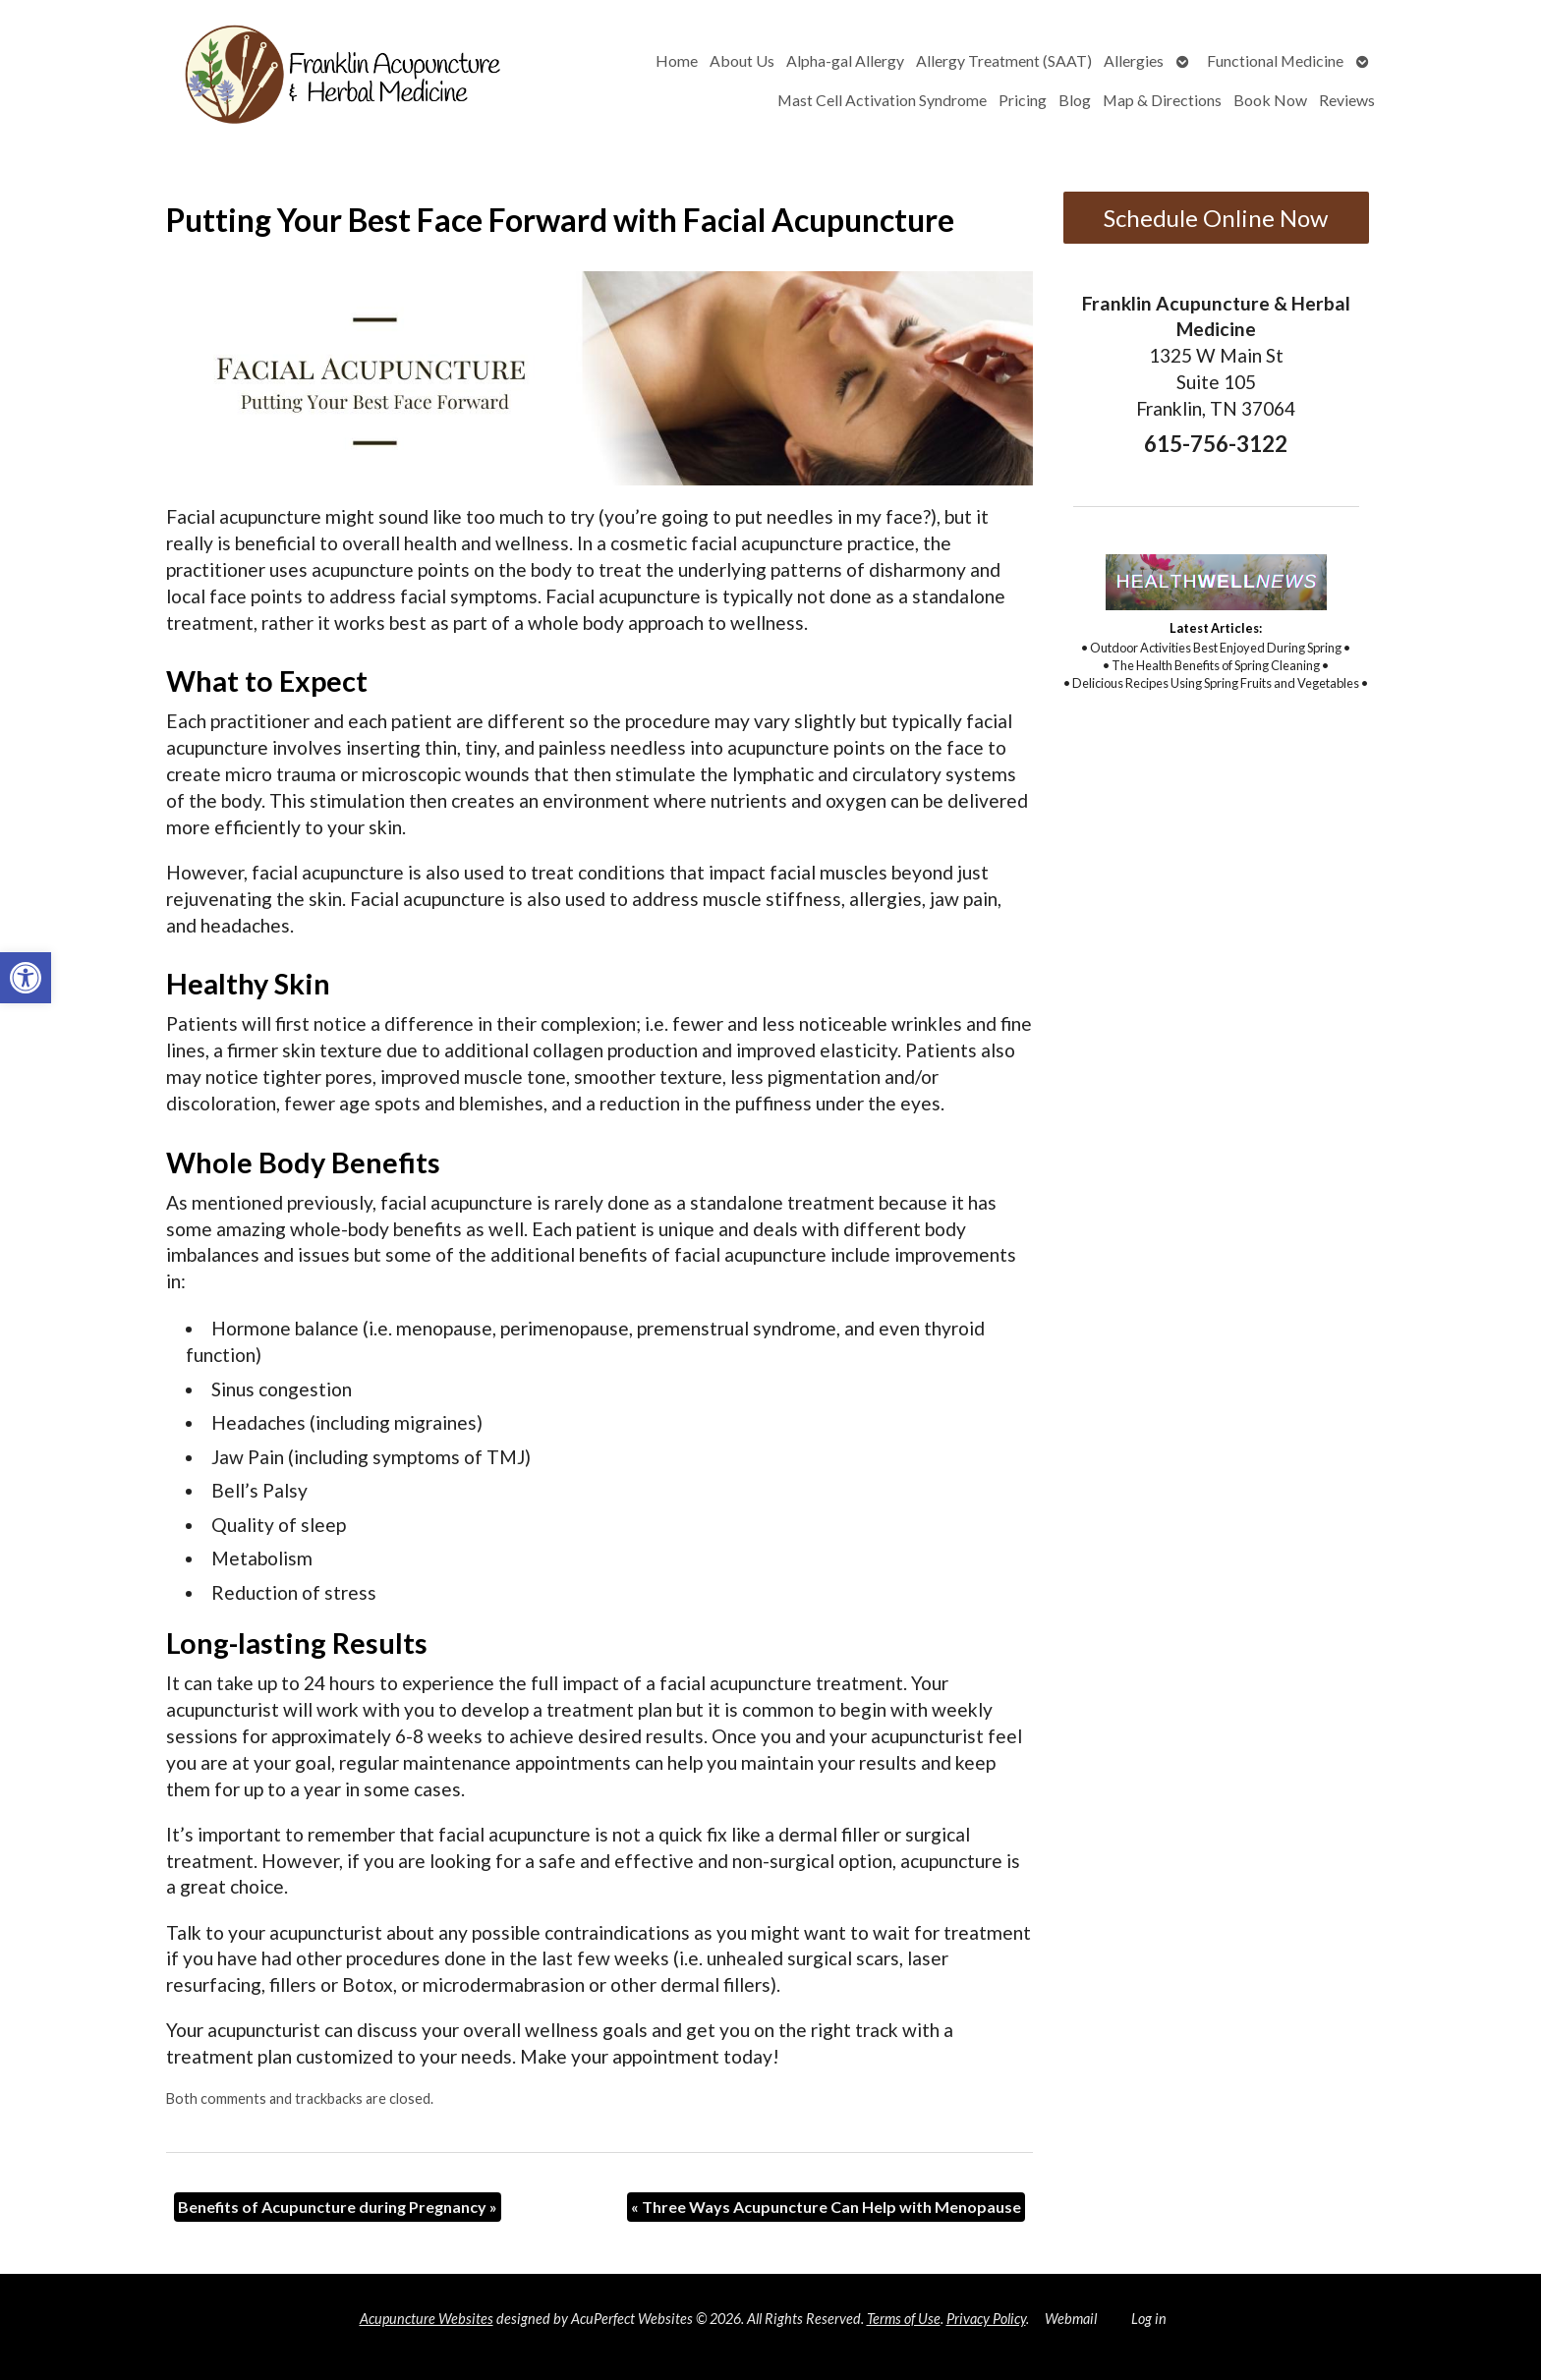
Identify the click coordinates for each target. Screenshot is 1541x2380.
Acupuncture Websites (426, 2318)
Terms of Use (904, 2318)
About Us (742, 60)
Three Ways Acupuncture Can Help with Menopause (826, 2206)
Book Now (1270, 99)
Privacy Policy (986, 2318)
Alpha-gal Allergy (845, 60)
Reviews (1347, 99)
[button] (25, 977)
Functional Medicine (1275, 60)
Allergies (1134, 60)
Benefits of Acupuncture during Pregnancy (337, 2206)
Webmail (1071, 2318)
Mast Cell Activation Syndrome (882, 99)
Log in (1149, 2318)
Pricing (1023, 99)
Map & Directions (1162, 99)
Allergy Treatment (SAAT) (1004, 60)
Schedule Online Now (1216, 217)
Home (677, 60)
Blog (1074, 99)
